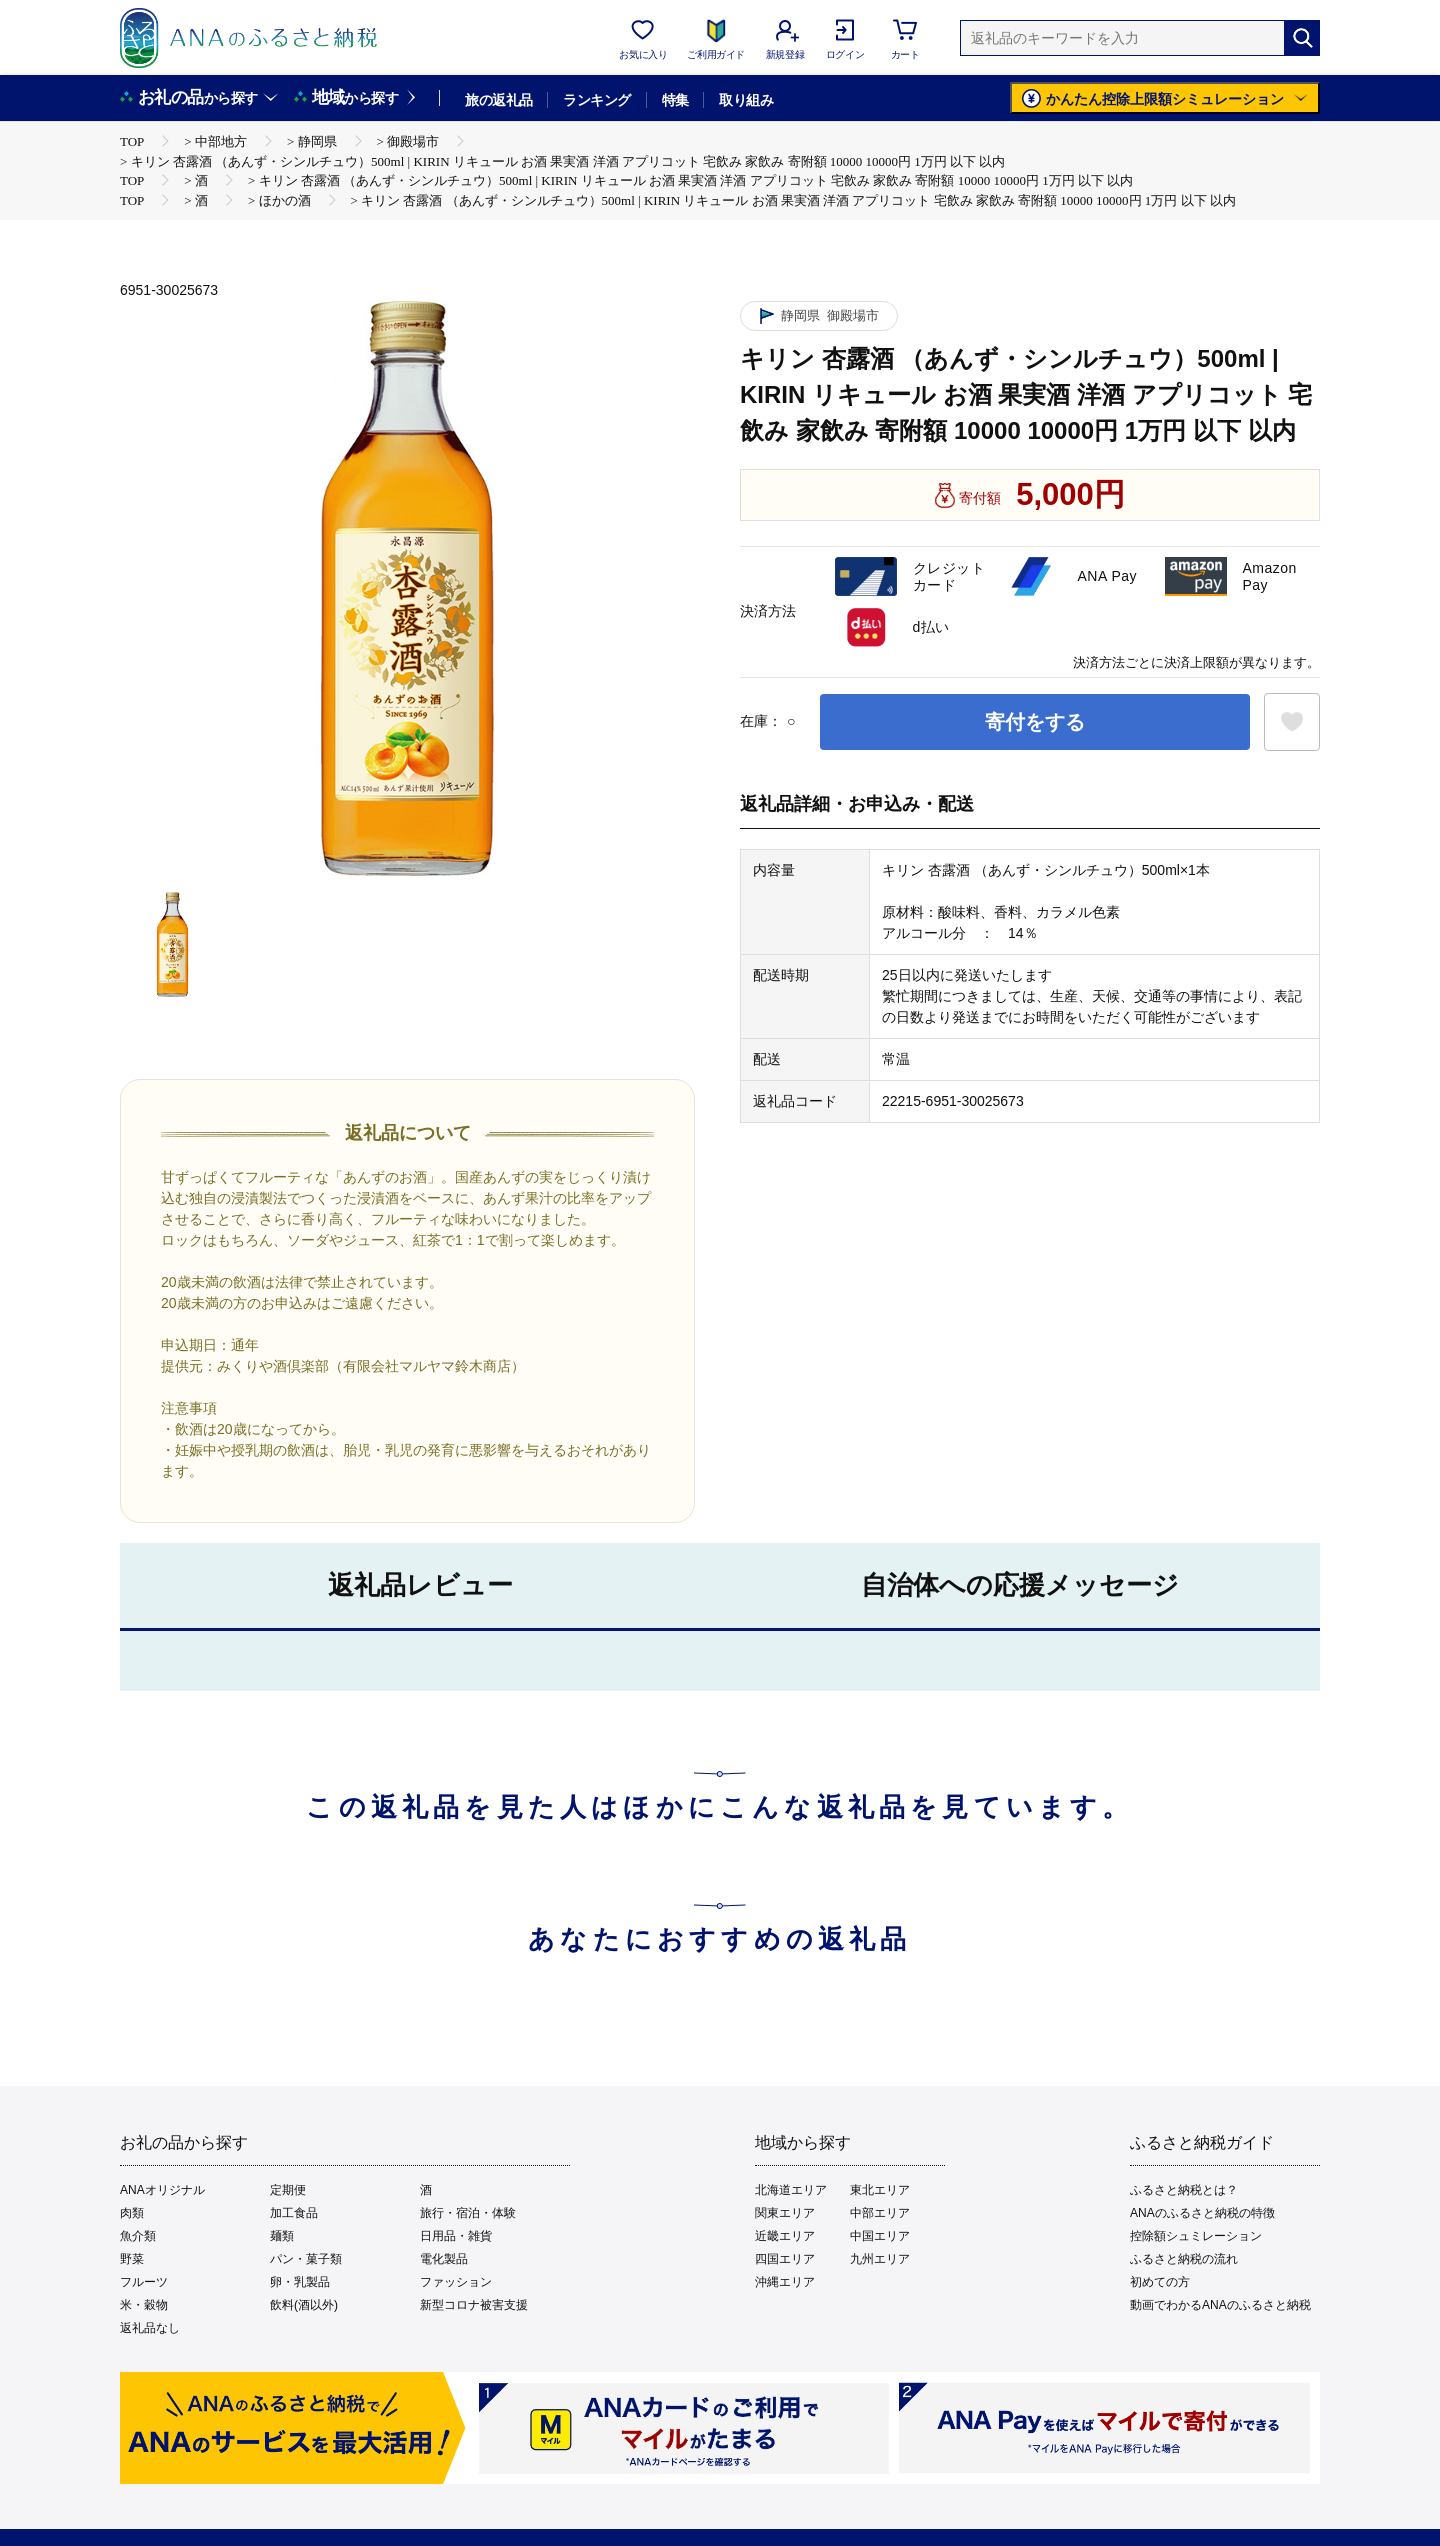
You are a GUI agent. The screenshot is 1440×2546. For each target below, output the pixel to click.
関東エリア (785, 2213)
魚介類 (138, 2236)
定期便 (288, 2190)
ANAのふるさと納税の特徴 (1202, 2213)
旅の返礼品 (498, 100)
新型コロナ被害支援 (474, 2305)
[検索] (1302, 38)
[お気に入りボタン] (1292, 722)
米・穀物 (144, 2305)
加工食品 (294, 2213)
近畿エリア (785, 2236)
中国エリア (880, 2236)
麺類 (282, 2236)
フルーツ (144, 2282)
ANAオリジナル (162, 2190)
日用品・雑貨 (456, 2236)
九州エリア (880, 2259)
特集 (675, 100)
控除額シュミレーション (1196, 2236)
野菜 (132, 2259)
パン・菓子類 (306, 2259)
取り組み (746, 100)
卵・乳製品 (300, 2282)
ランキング (596, 100)
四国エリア (785, 2259)
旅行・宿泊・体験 (468, 2213)
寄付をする (1035, 722)
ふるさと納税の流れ (1184, 2259)
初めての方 (1160, 2282)
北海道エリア (791, 2190)
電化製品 (444, 2259)
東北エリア (880, 2190)
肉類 (132, 2213)
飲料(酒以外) (304, 2305)
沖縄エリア (785, 2282)
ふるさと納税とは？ (1184, 2190)
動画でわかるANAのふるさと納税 (1220, 2305)
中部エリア (880, 2213)
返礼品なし (150, 2328)
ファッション (456, 2282)
